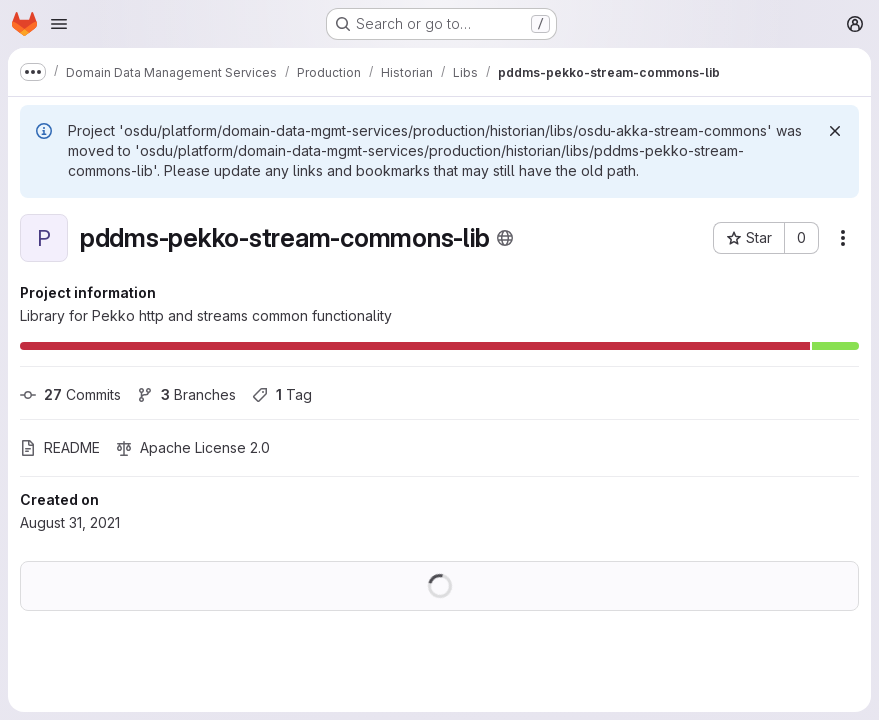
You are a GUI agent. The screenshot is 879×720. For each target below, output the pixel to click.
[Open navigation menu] (59, 24)
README (60, 447)
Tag (282, 394)
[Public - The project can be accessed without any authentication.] (505, 238)
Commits (70, 394)
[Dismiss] (835, 131)
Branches (186, 394)
